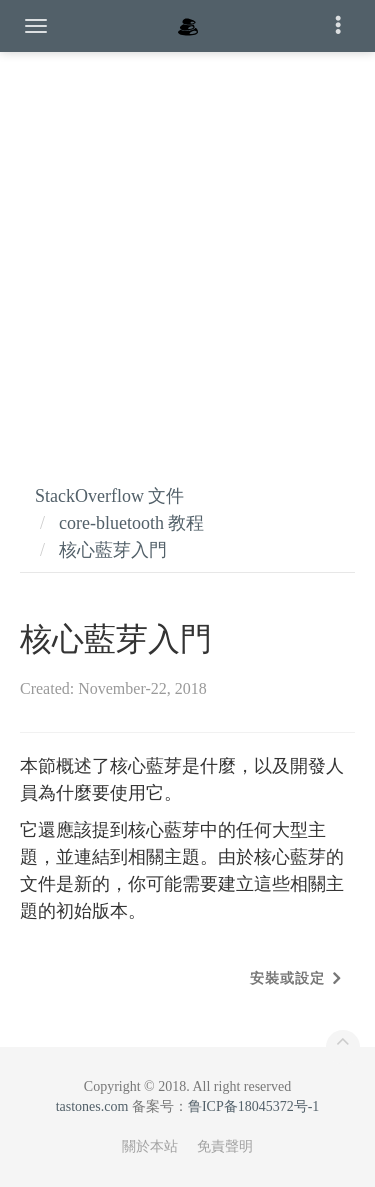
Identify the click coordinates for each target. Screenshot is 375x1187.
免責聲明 (225, 1146)
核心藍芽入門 (113, 550)
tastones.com (92, 1106)
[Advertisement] (187, 247)
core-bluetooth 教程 (131, 523)
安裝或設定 (287, 978)
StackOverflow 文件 (109, 496)
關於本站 (150, 1146)
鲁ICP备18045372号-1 (253, 1106)
